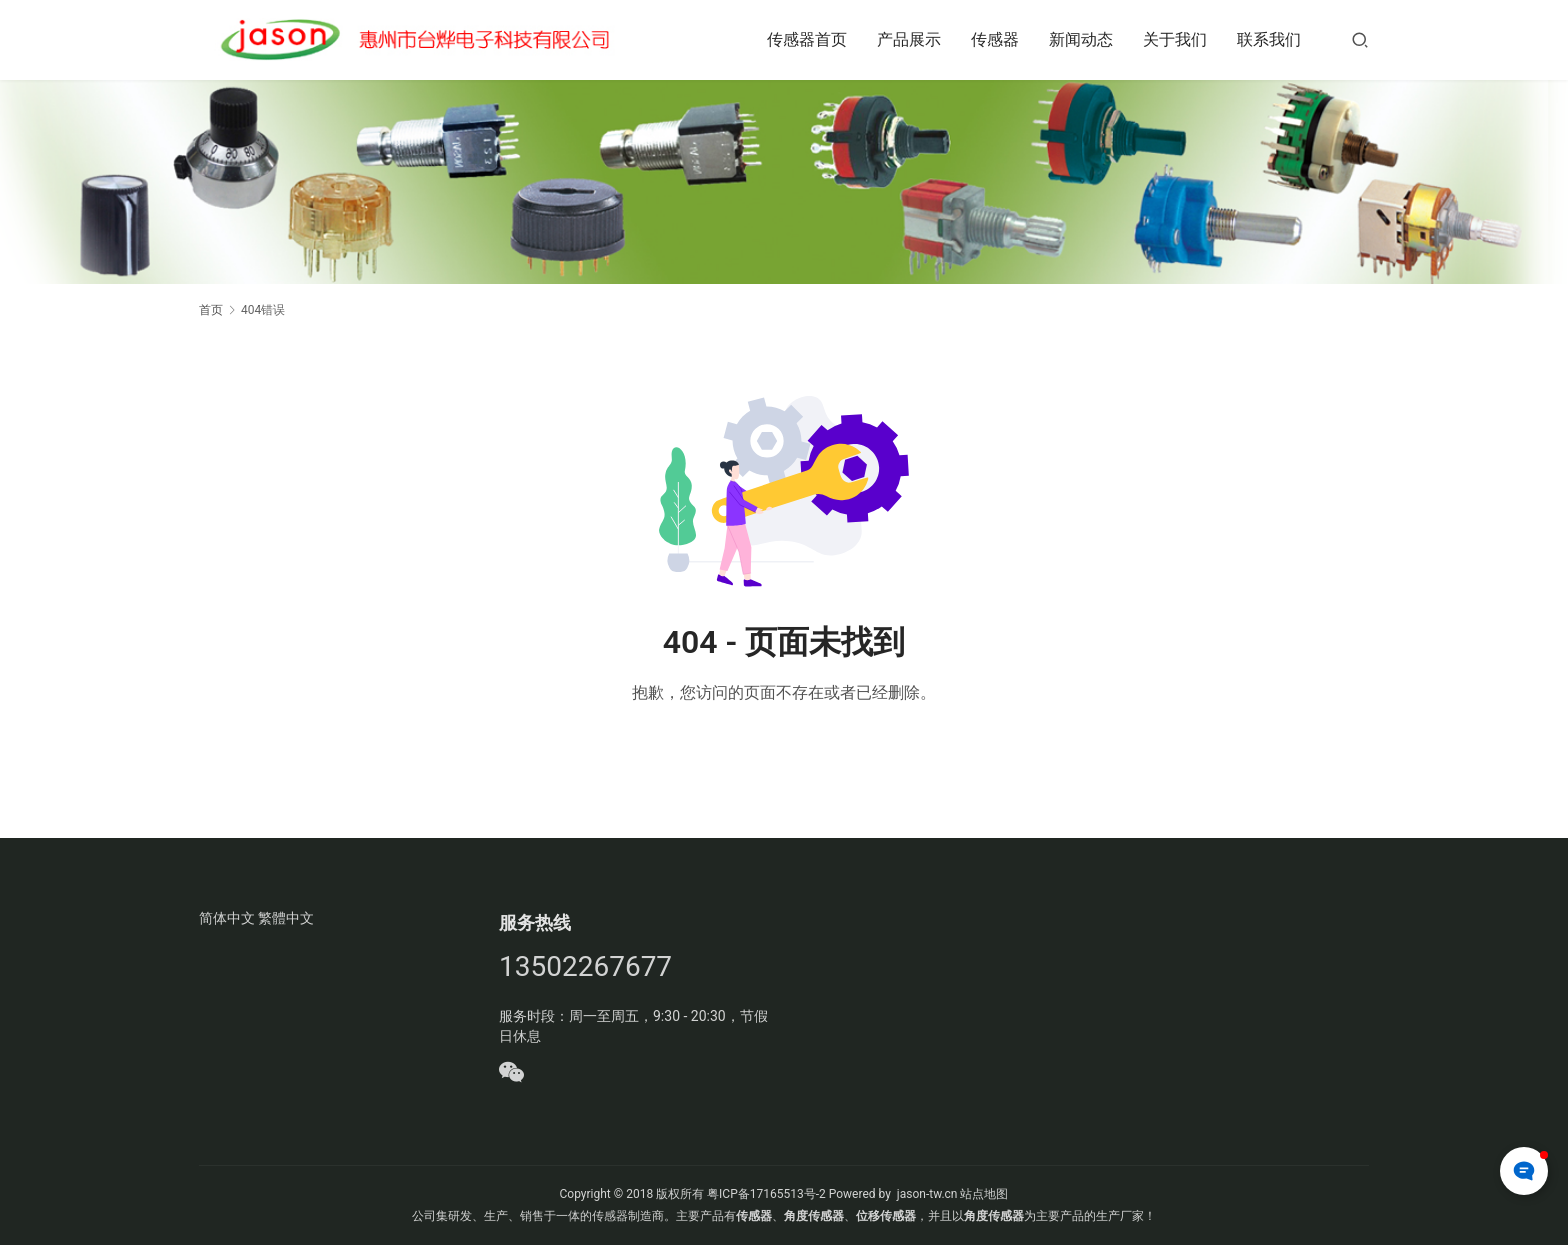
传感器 (995, 39)
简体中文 (227, 918)
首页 (211, 310)
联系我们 (1269, 39)
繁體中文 (286, 918)
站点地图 (984, 1194)
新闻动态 (1081, 39)
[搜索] (1360, 39)
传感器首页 (807, 39)
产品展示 (909, 39)
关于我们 (1175, 39)
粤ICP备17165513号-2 (765, 1194)
